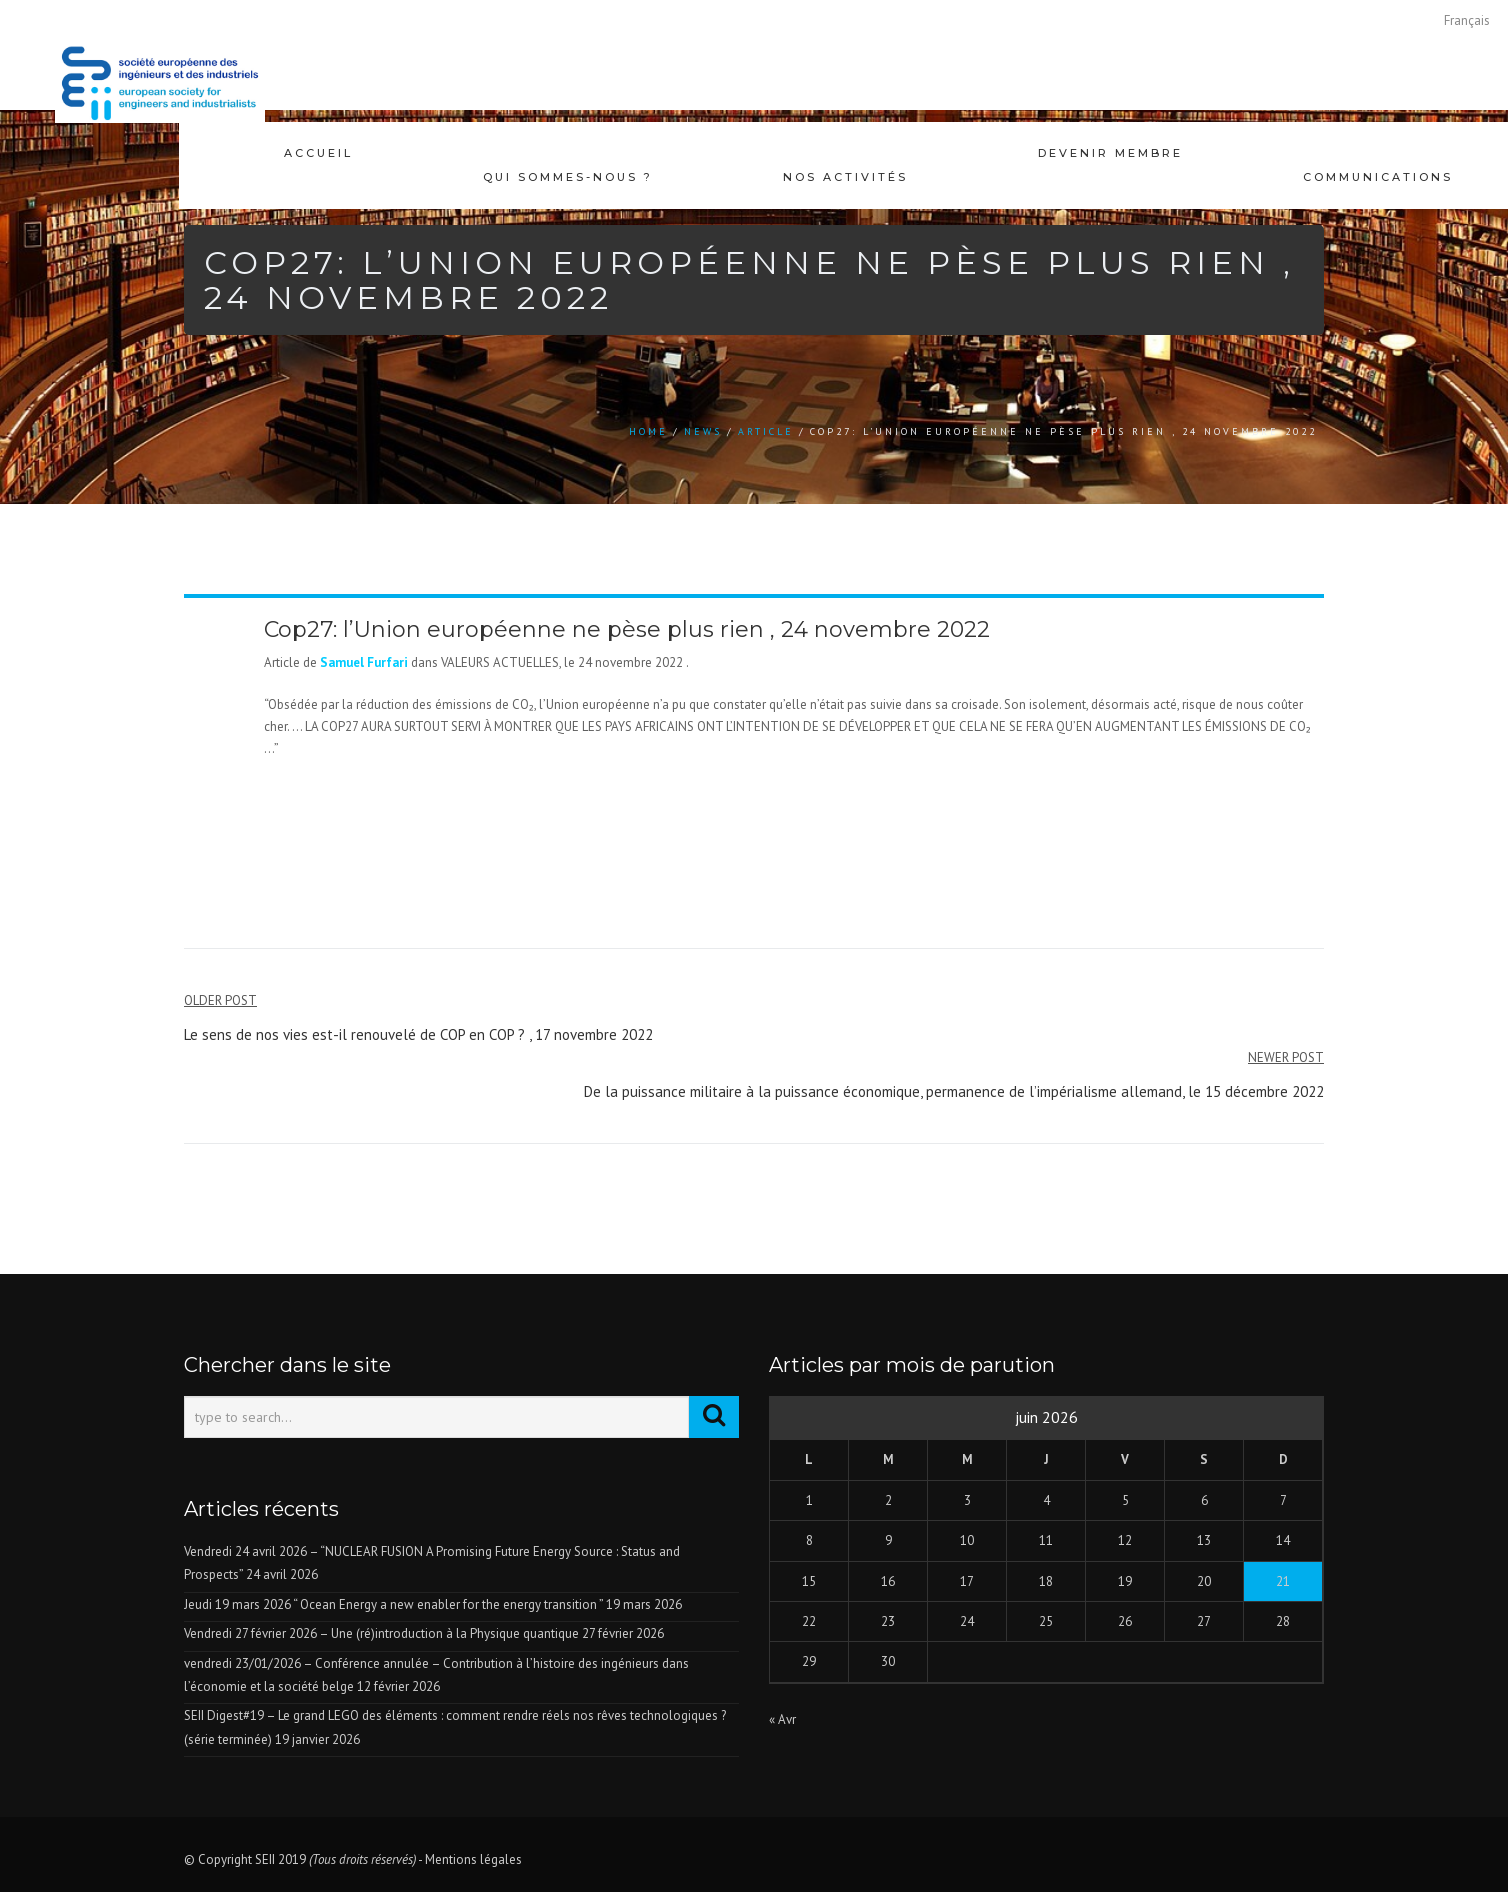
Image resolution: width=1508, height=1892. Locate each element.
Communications (1378, 153)
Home (648, 431)
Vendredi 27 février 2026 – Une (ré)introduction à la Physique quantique (381, 1633)
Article (766, 431)
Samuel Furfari (364, 662)
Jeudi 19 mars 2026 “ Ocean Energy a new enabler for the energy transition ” (393, 1604)
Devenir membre (1110, 153)
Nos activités (845, 153)
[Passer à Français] (1467, 20)
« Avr (782, 1719)
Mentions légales (473, 1859)
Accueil (318, 153)
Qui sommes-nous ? (568, 153)
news (703, 431)
